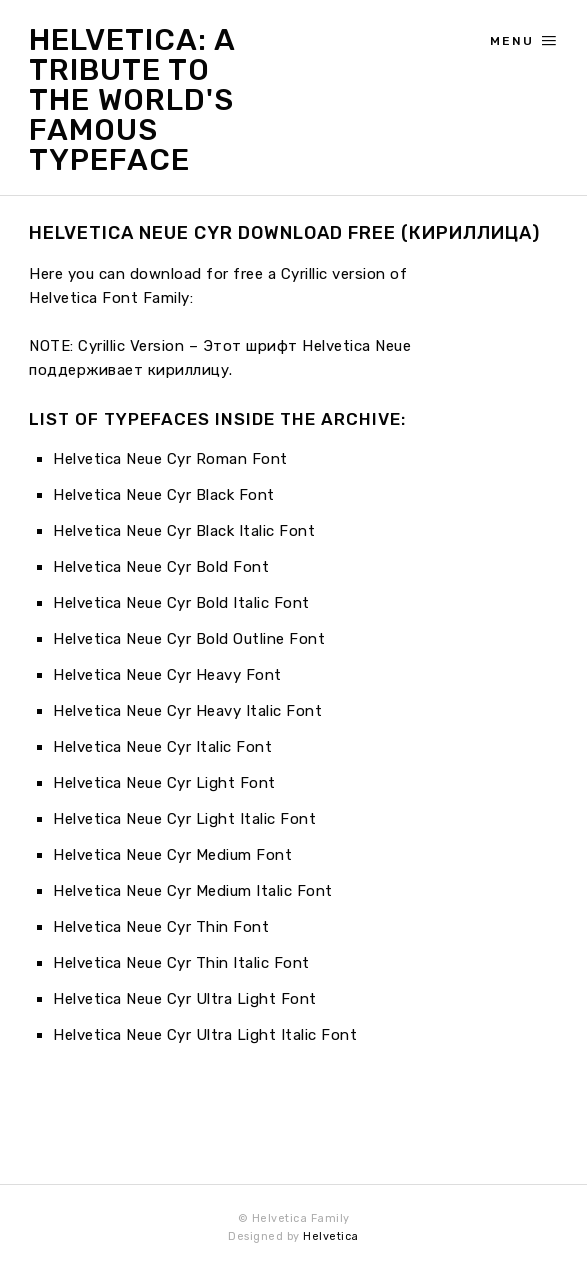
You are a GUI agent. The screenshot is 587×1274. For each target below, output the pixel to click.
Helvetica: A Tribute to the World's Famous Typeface (132, 100)
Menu (524, 42)
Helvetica (331, 1236)
